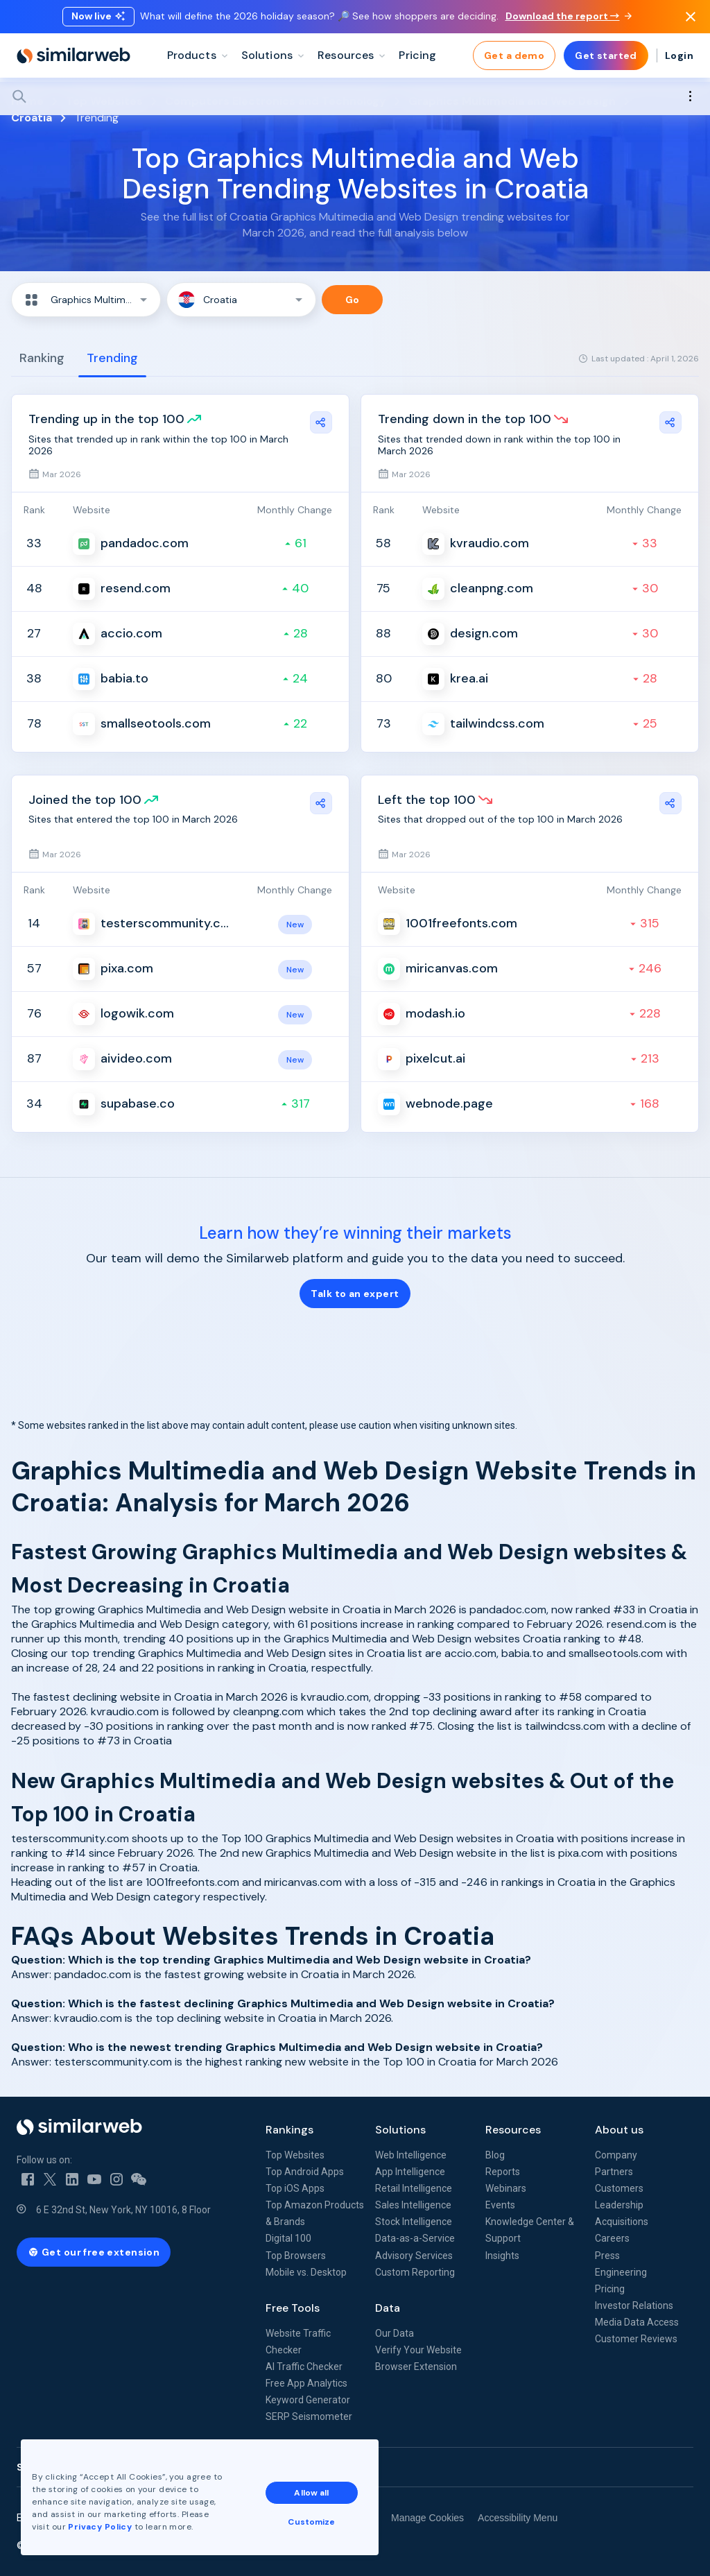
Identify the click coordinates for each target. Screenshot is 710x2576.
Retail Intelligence (413, 2188)
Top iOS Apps (295, 2188)
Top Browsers (296, 2255)
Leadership (619, 2204)
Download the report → (568, 16)
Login (679, 55)
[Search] (355, 96)
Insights (502, 2255)
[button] (86, 299)
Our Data (394, 2333)
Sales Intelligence (413, 2204)
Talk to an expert (355, 1293)
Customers (619, 2188)
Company (616, 2155)
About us (619, 2129)
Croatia (31, 117)
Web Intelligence (411, 2155)
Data (387, 2308)
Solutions (400, 2129)
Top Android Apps (305, 2171)
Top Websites (295, 2155)
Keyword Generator (308, 2399)
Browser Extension (416, 2366)
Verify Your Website (418, 2349)
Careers (612, 2238)
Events (500, 2204)
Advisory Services (414, 2255)
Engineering (621, 2272)
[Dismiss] (690, 16)
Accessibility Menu (517, 2517)
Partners (614, 2171)
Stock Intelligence (413, 2221)
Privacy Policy (100, 2526)
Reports (502, 2171)
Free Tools (293, 2308)
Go (352, 299)
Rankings (289, 2129)
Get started (606, 55)
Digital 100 (288, 2238)
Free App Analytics (306, 2383)
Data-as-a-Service (415, 2238)
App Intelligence (410, 2171)
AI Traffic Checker (304, 2366)
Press (607, 2255)
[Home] (73, 55)
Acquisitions (621, 2221)
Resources (513, 2129)
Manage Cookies (427, 2517)
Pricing (610, 2288)
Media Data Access (637, 2322)
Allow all (311, 2492)
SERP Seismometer (309, 2416)
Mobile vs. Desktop (306, 2272)
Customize (311, 2521)
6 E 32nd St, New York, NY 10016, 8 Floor (123, 2209)
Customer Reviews (636, 2338)
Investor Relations (634, 2305)
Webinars (505, 2188)
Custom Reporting (415, 2272)
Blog (495, 2155)
